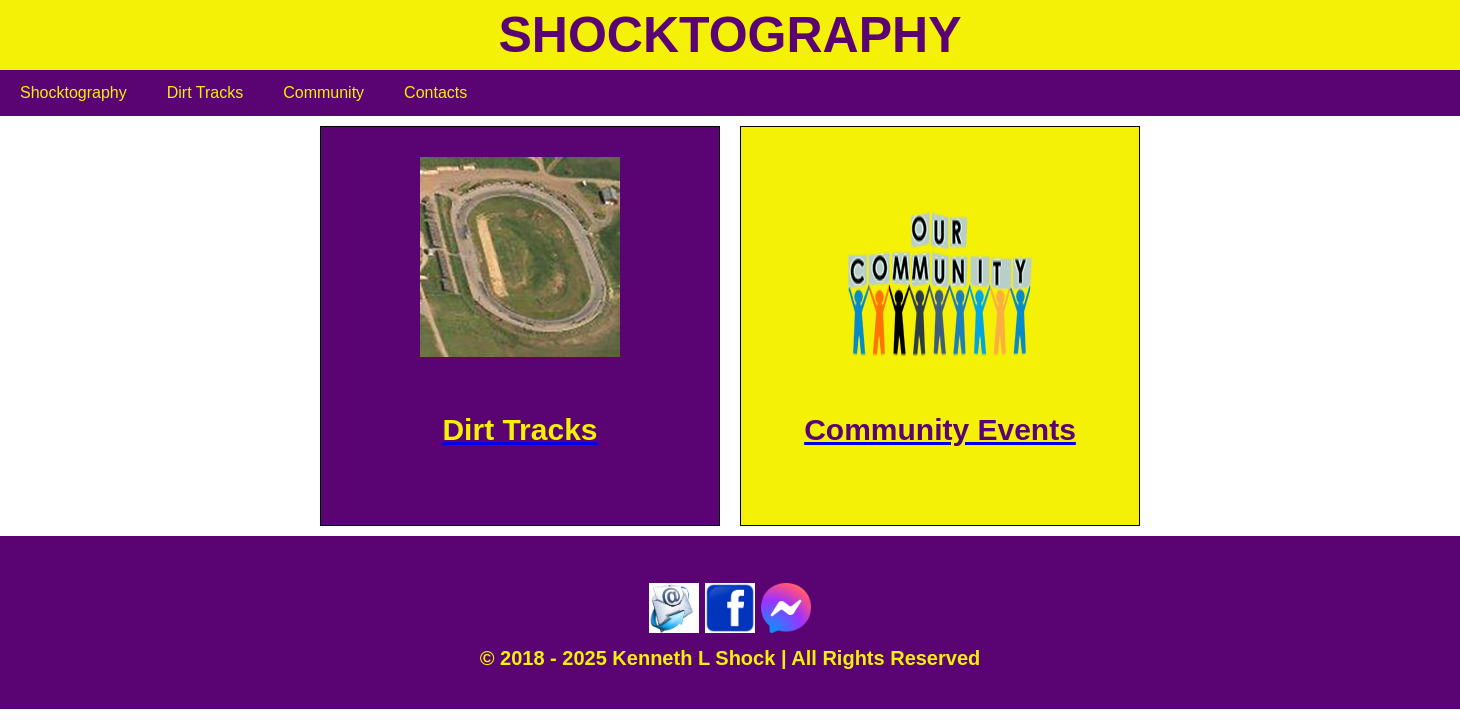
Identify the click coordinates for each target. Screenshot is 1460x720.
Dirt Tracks (205, 92)
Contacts (435, 92)
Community (323, 92)
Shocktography (73, 92)
